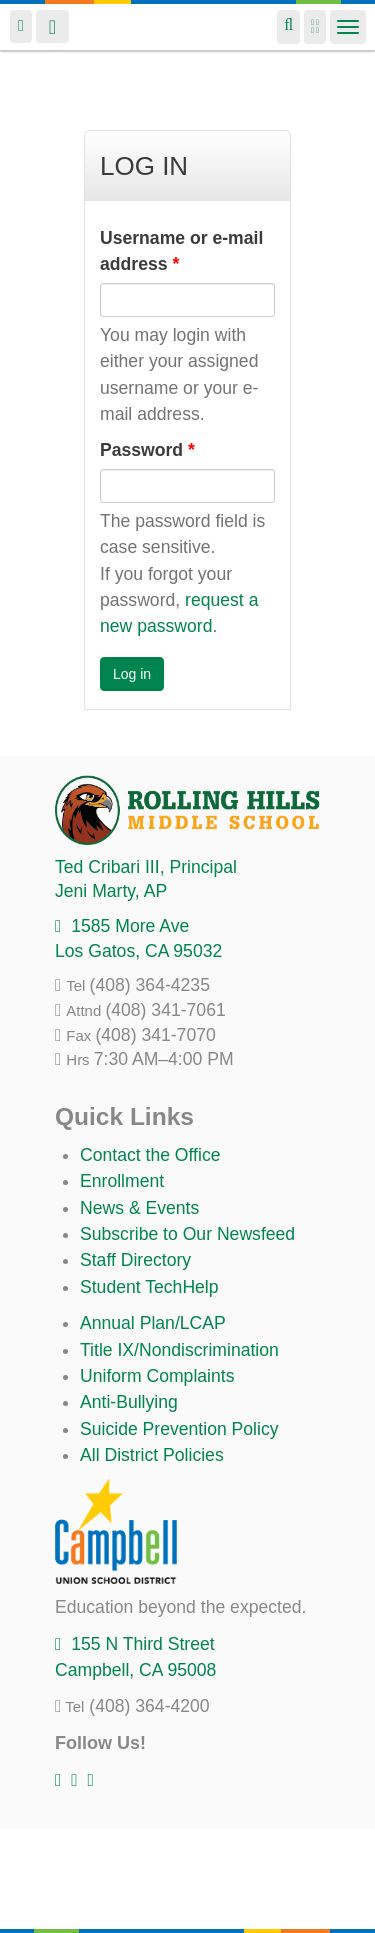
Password (147, 450)
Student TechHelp (149, 1287)
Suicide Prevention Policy (179, 1429)
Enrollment (122, 1181)
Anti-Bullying (129, 1402)
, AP (111, 891)
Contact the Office (150, 1155)
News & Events (139, 1208)
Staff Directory (135, 1260)
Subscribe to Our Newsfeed (187, 1234)
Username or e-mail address (181, 251)
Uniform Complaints (157, 1376)
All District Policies (152, 1455)
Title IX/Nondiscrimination (179, 1350)
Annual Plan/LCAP (153, 1323)
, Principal (146, 867)
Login (21, 26)
